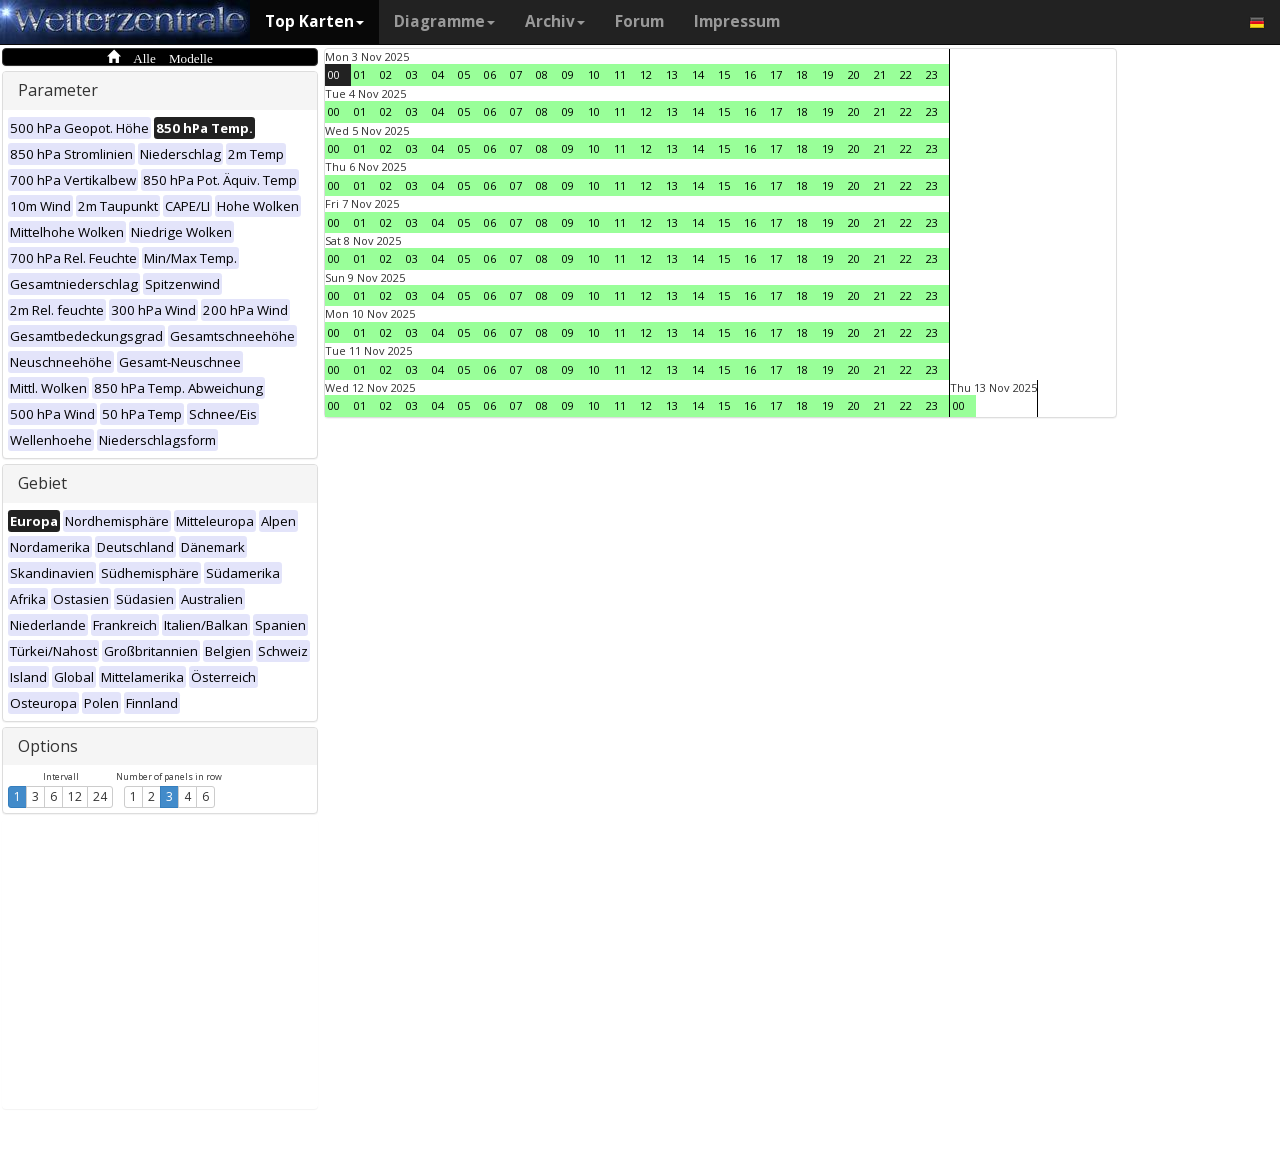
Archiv (555, 21)
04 (438, 74)
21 (880, 74)
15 (724, 74)
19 (828, 74)
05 (464, 74)
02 (386, 74)
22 (906, 74)
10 (594, 74)
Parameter (58, 90)
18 (802, 74)
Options (48, 746)
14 (698, 74)
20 (854, 74)
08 (542, 74)
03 (412, 74)
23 (932, 74)
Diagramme (444, 21)
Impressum (737, 21)
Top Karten (314, 21)
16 (750, 74)
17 (776, 74)
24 (100, 796)
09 (568, 74)
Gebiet (42, 483)
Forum (639, 21)
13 (672, 74)
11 (620, 74)
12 (75, 796)
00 (334, 74)
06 (490, 74)
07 (516, 74)
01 (360, 74)
